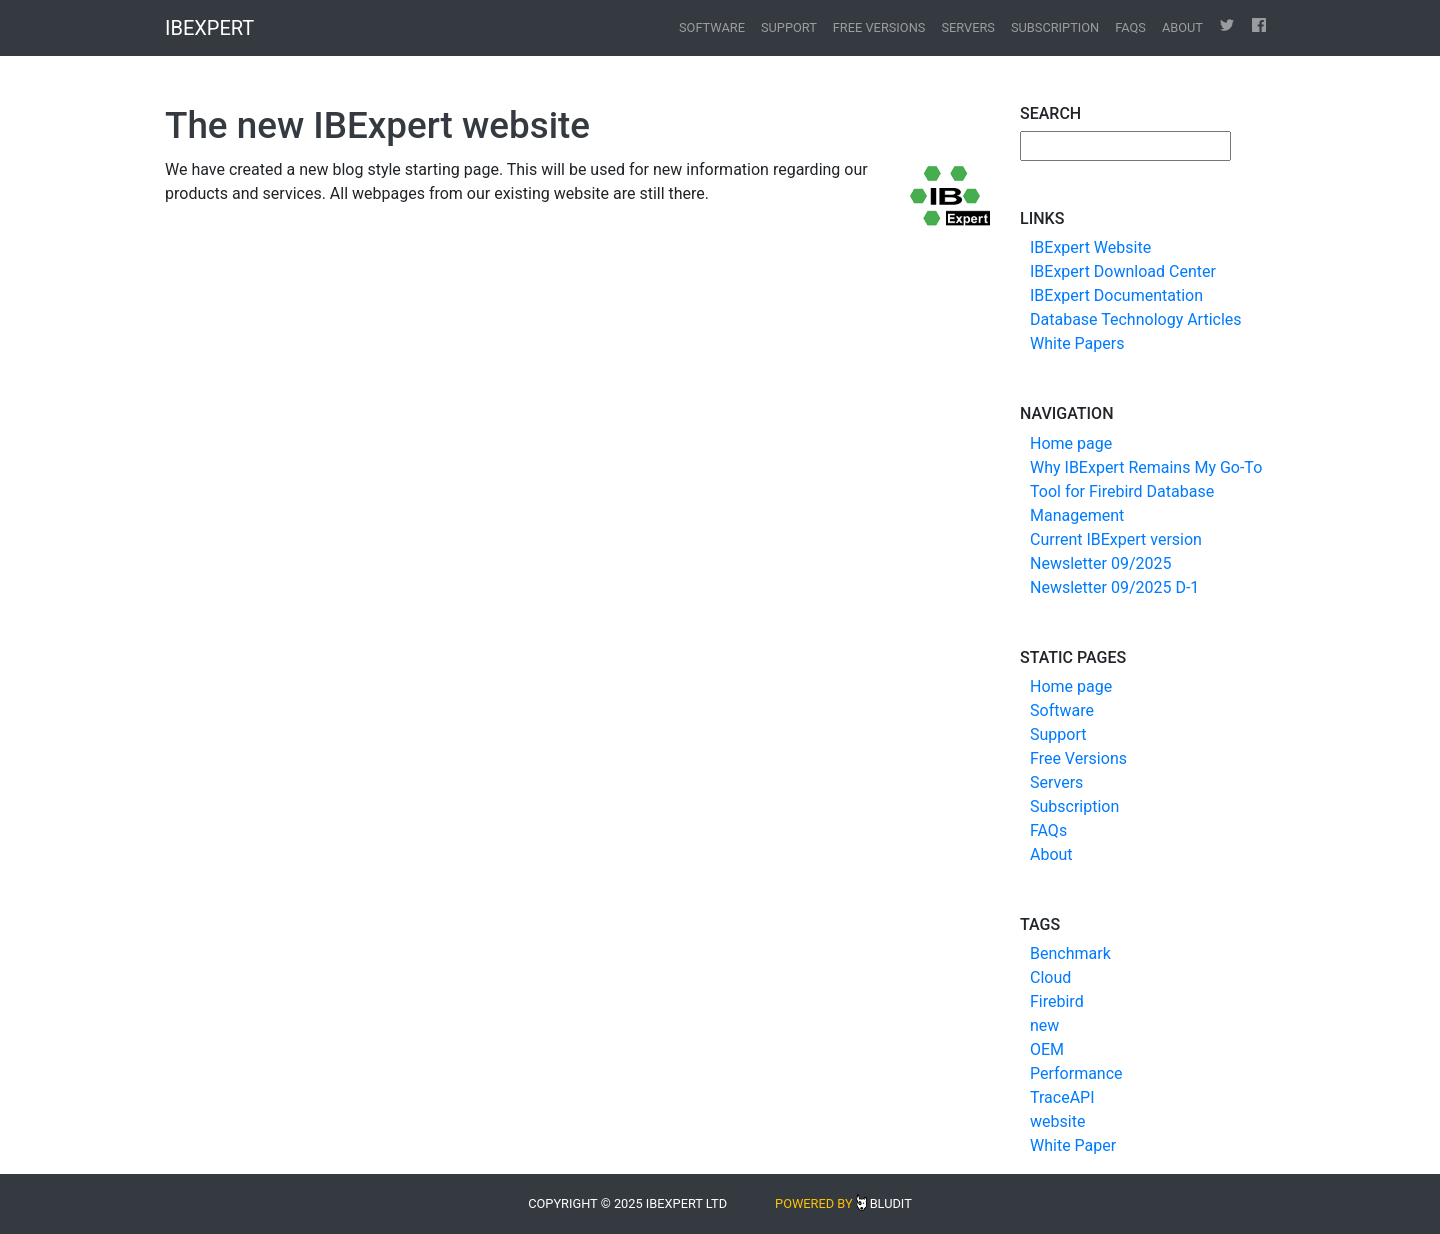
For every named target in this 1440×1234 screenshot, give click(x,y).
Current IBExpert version (1116, 539)
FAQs (1130, 27)
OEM (1047, 1049)
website (1057, 1121)
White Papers (1077, 343)
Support (789, 27)
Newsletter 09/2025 (1100, 563)
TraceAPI (1062, 1097)
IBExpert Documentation (1116, 295)
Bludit (891, 1203)
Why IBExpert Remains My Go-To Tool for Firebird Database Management (1146, 491)
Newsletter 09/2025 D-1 (1114, 587)
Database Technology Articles (1136, 319)
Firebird (1057, 1001)
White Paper (1073, 1145)
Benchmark (1070, 953)
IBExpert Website (1090, 247)
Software (712, 27)
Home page (1071, 443)
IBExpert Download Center (1123, 271)
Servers (968, 27)
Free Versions (879, 27)
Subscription (1055, 27)
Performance (1076, 1073)
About (1182, 27)
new (1044, 1025)
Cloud (1050, 977)
